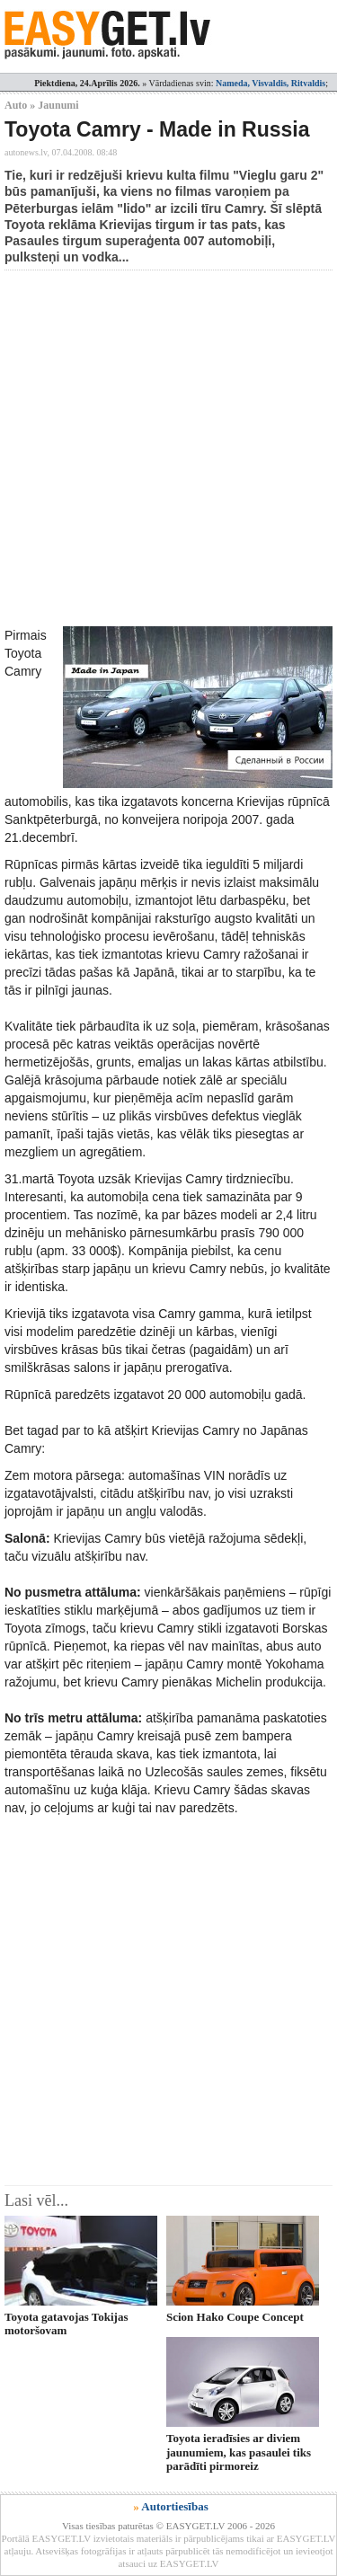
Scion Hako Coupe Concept (235, 2317)
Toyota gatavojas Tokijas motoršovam (66, 2323)
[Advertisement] (168, 447)
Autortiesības (174, 2506)
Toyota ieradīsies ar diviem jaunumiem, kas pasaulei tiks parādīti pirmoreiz (238, 2452)
